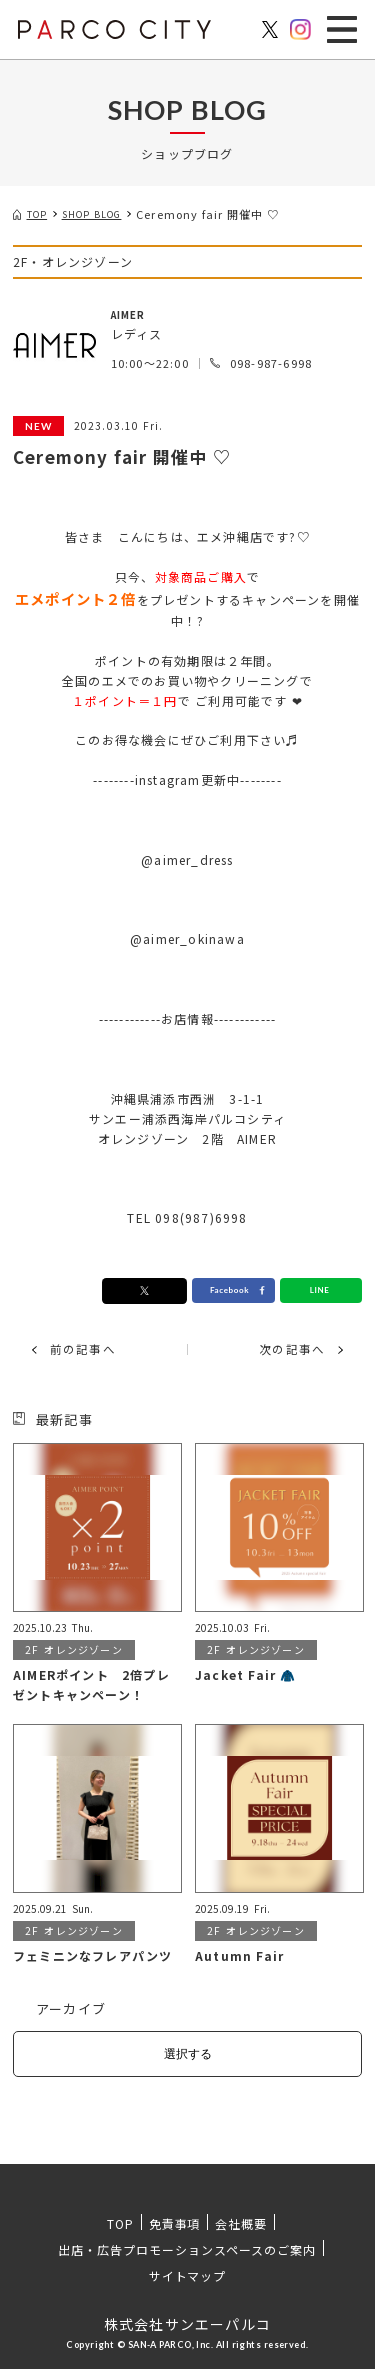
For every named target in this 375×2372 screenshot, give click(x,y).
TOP (120, 2226)
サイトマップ (188, 2278)
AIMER (132, 313)
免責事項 (175, 2226)
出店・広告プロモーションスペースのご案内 (186, 2252)
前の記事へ (88, 1351)
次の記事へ (287, 1351)
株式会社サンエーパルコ (187, 2327)
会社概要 (241, 2226)
